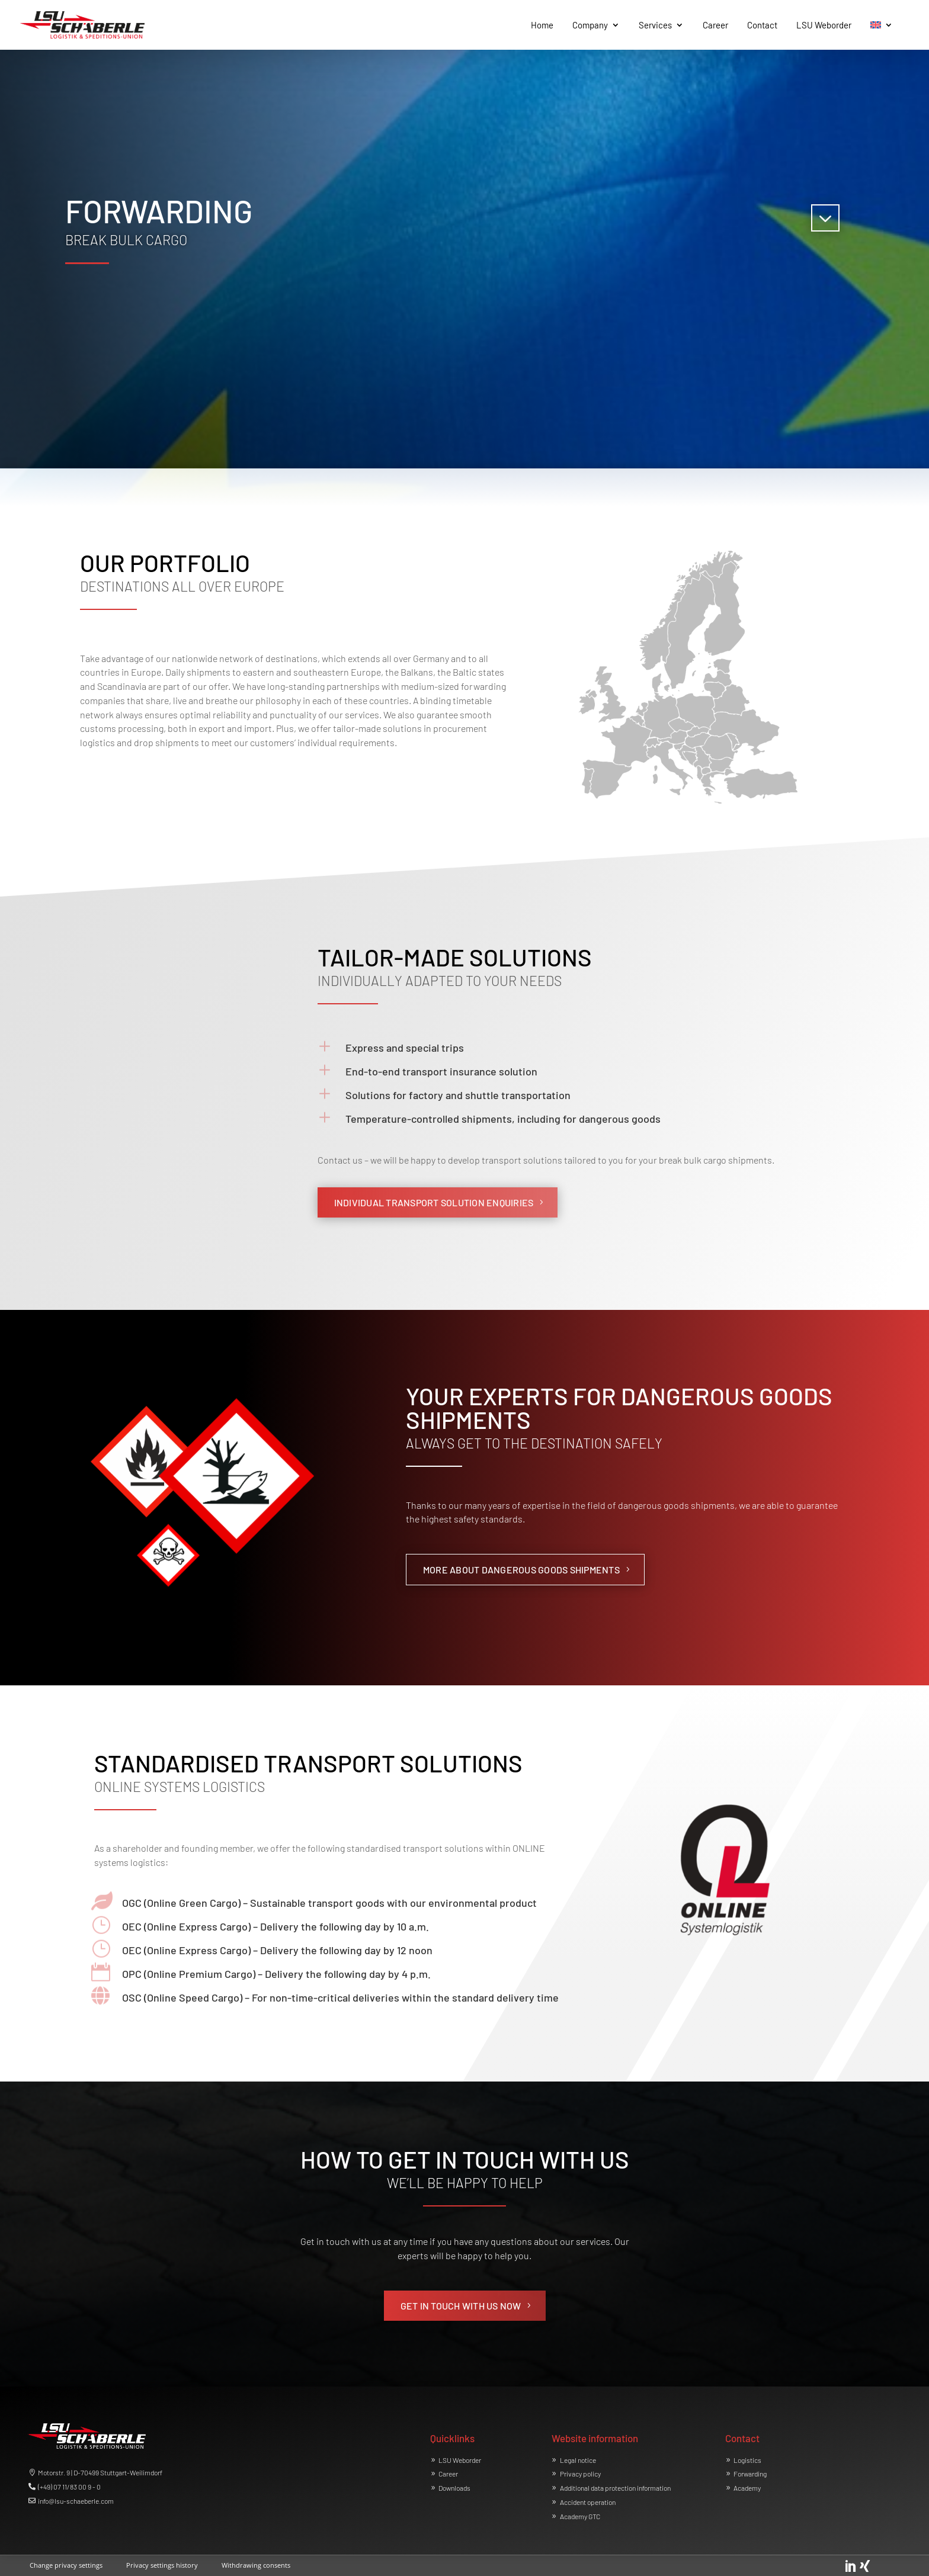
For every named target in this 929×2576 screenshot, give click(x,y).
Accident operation (588, 2502)
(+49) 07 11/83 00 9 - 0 (69, 2486)
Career (448, 2473)
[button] (66, 2562)
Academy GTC (580, 2516)
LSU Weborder (459, 2460)
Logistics (747, 2460)
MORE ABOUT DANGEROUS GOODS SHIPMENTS (521, 1569)
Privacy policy (580, 2473)
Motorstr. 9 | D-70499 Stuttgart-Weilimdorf (100, 2472)
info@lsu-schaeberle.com (76, 2501)
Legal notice (578, 2460)
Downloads (454, 2488)
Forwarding (750, 2473)
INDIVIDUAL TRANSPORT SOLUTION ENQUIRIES (434, 1202)
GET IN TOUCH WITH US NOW (461, 2305)
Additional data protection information (615, 2488)
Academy (747, 2488)
